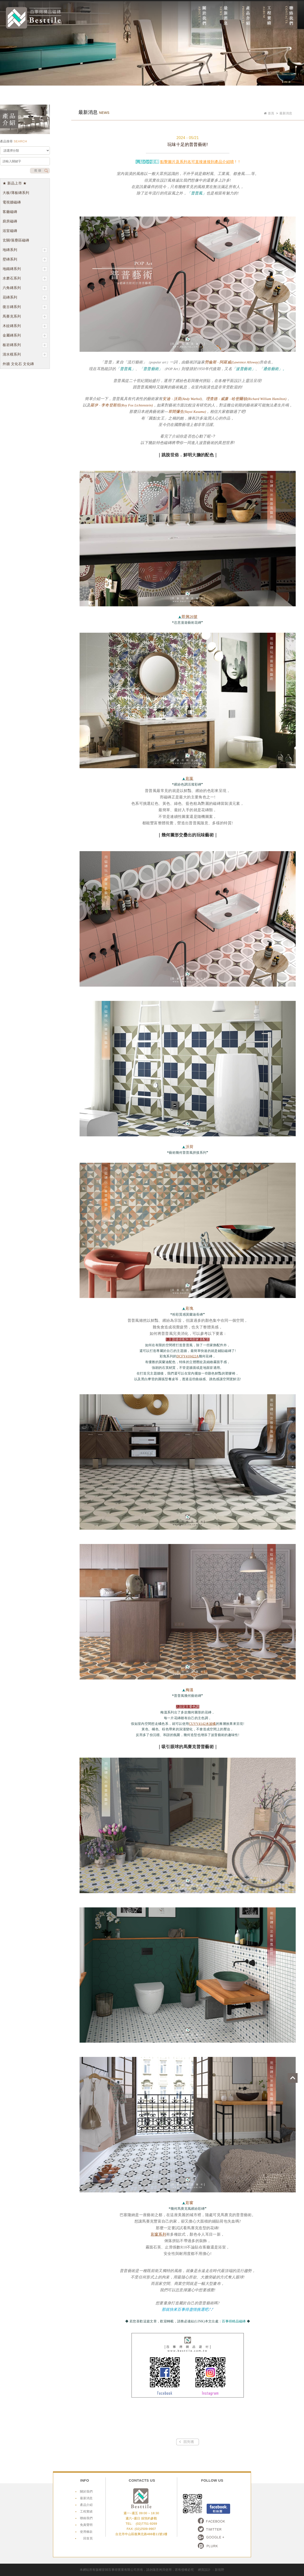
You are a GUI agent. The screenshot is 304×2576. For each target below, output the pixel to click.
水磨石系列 (25, 278)
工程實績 (86, 2511)
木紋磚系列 (25, 326)
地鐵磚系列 (25, 269)
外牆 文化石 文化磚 (18, 364)
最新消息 (86, 2498)
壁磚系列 (25, 259)
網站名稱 (33, 18)
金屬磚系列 (25, 335)
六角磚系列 (25, 288)
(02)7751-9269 (146, 2523)
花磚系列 (25, 297)
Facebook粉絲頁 (218, 2509)
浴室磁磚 (10, 231)
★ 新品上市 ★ (15, 183)
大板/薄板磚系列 (16, 193)
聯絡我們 (86, 2518)
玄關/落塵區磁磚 (16, 240)
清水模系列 (25, 354)
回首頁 (88, 2538)
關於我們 (86, 2491)
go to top (299, 2056)
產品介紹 (86, 2505)
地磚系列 (25, 250)
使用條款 (86, 2531)
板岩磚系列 (25, 345)
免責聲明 (86, 2525)
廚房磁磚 (10, 221)
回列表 (187, 2442)
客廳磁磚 (10, 212)
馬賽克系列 (25, 316)
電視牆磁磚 (12, 202)
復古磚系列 (25, 307)
